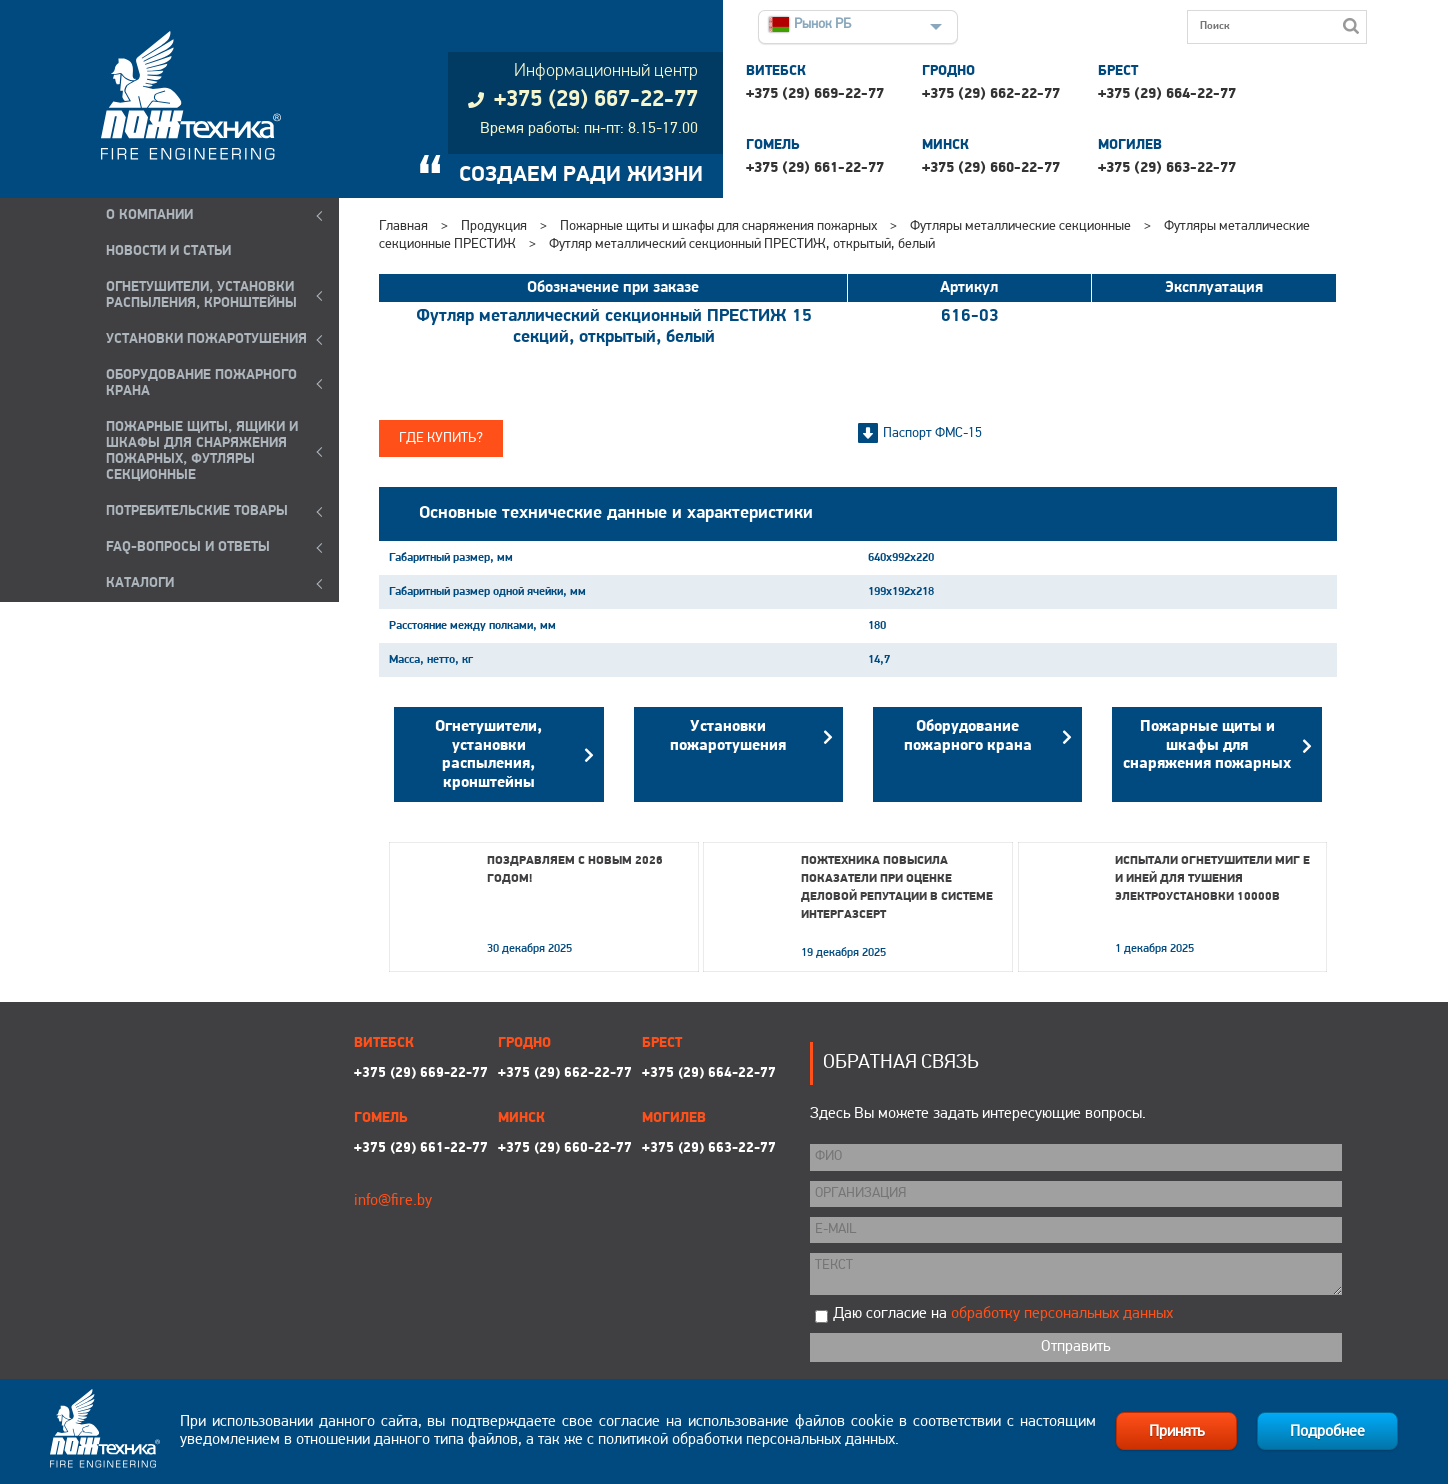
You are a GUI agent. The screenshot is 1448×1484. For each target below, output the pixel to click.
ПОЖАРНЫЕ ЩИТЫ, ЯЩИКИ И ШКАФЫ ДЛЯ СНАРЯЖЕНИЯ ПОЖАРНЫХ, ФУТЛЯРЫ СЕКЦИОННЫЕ (202, 451)
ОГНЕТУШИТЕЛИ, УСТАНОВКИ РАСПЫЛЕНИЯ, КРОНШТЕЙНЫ (201, 295)
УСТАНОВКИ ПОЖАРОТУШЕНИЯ (206, 339)
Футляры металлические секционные (1020, 226)
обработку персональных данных (1062, 1314)
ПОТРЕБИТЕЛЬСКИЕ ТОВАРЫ (197, 511)
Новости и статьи (168, 251)
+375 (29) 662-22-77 (991, 94)
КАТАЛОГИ (140, 583)
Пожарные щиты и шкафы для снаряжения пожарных (718, 226)
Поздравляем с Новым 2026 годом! (575, 870)
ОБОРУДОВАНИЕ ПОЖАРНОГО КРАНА (201, 383)
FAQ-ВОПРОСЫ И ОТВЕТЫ (188, 547)
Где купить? (441, 438)
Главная (403, 226)
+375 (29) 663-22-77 (1167, 168)
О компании (149, 215)
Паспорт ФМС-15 (932, 433)
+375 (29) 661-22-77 (815, 168)
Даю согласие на (1003, 1314)
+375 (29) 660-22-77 (991, 168)
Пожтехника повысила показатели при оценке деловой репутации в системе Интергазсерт (897, 888)
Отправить (1075, 1347)
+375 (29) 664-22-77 (1167, 94)
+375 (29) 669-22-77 (815, 94)
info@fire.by (393, 1201)
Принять (1176, 1432)
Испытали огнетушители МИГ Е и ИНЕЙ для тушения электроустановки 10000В (1212, 879)
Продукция (494, 226)
